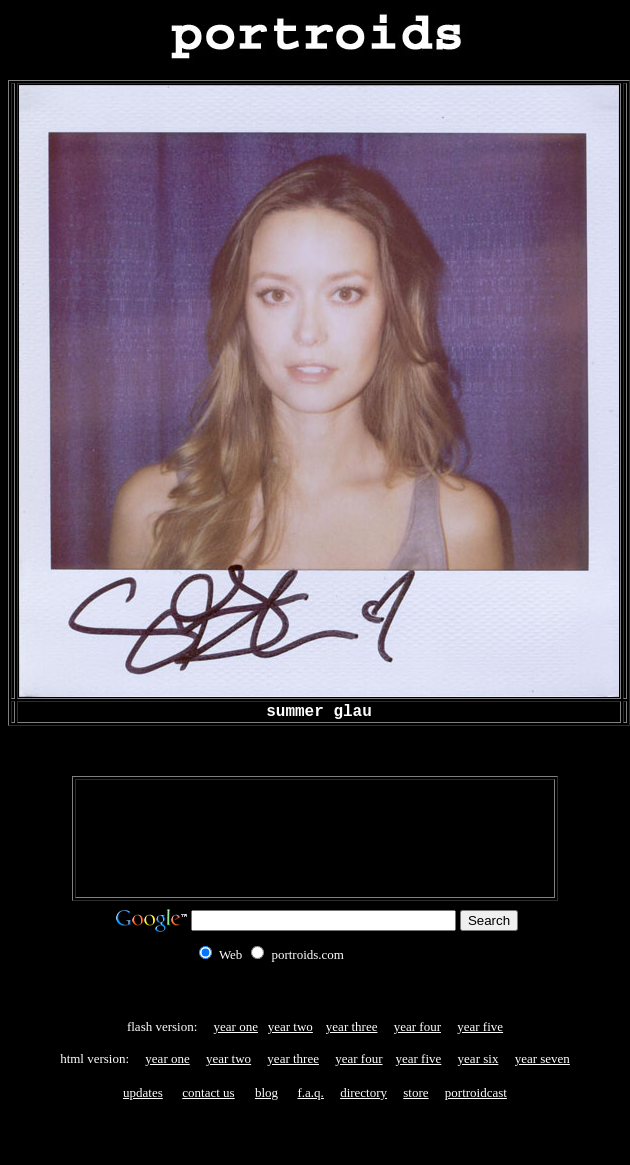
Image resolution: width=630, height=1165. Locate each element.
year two (290, 1026)
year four (417, 1026)
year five (480, 1026)
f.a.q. (311, 1092)
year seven (542, 1058)
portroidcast (476, 1092)
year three (352, 1026)
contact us (208, 1092)
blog (266, 1092)
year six (478, 1058)
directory (363, 1092)
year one (236, 1026)
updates (143, 1092)
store (415, 1092)
